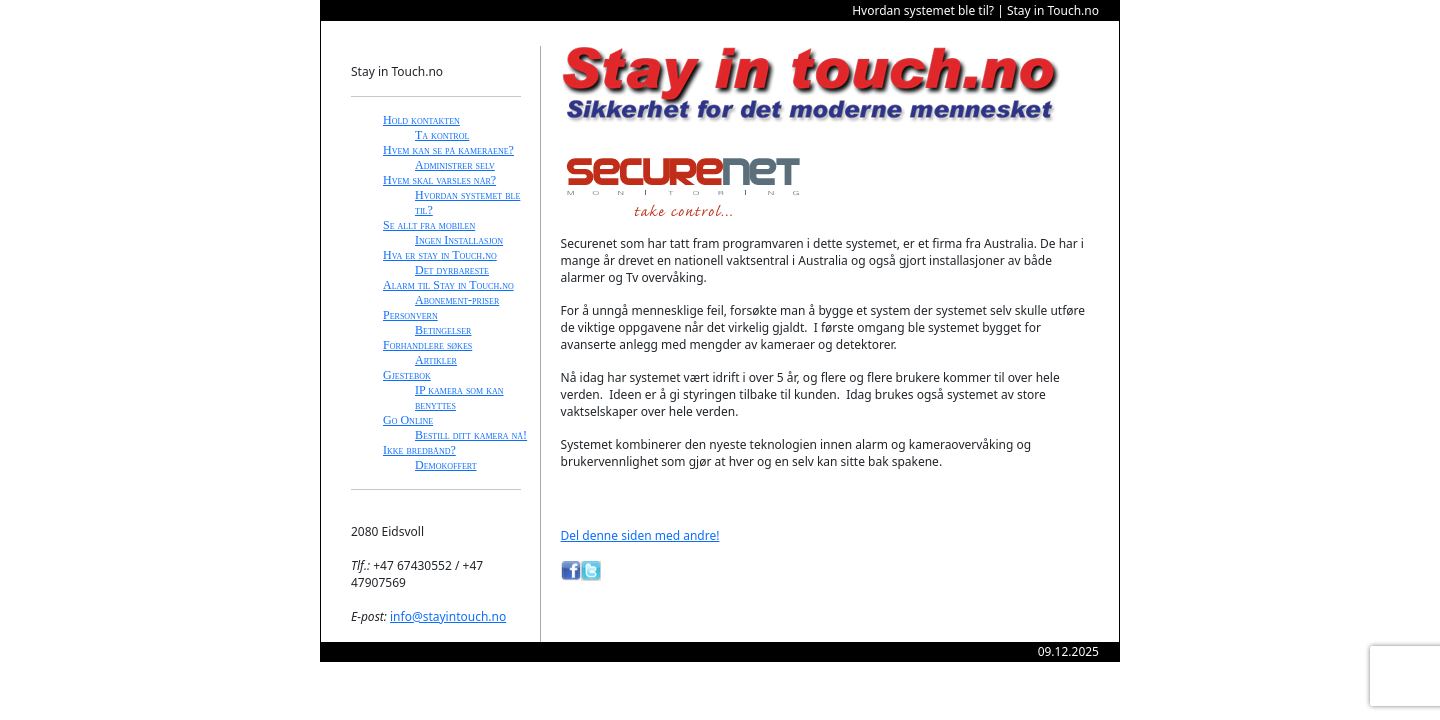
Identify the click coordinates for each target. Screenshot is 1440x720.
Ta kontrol (442, 135)
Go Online (408, 420)
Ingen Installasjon (459, 240)
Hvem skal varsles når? (439, 180)
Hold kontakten (421, 120)
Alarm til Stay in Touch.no (448, 285)
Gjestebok (407, 375)
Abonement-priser (457, 300)
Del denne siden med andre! (640, 535)
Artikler (436, 360)
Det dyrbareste (452, 270)
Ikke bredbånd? (419, 450)
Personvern (410, 315)
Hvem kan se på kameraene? (448, 150)
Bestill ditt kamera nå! (471, 435)
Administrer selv (455, 165)
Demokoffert (446, 465)
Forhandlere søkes (427, 345)
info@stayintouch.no (448, 616)
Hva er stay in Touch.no (440, 255)
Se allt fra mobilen (429, 225)
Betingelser (443, 330)
